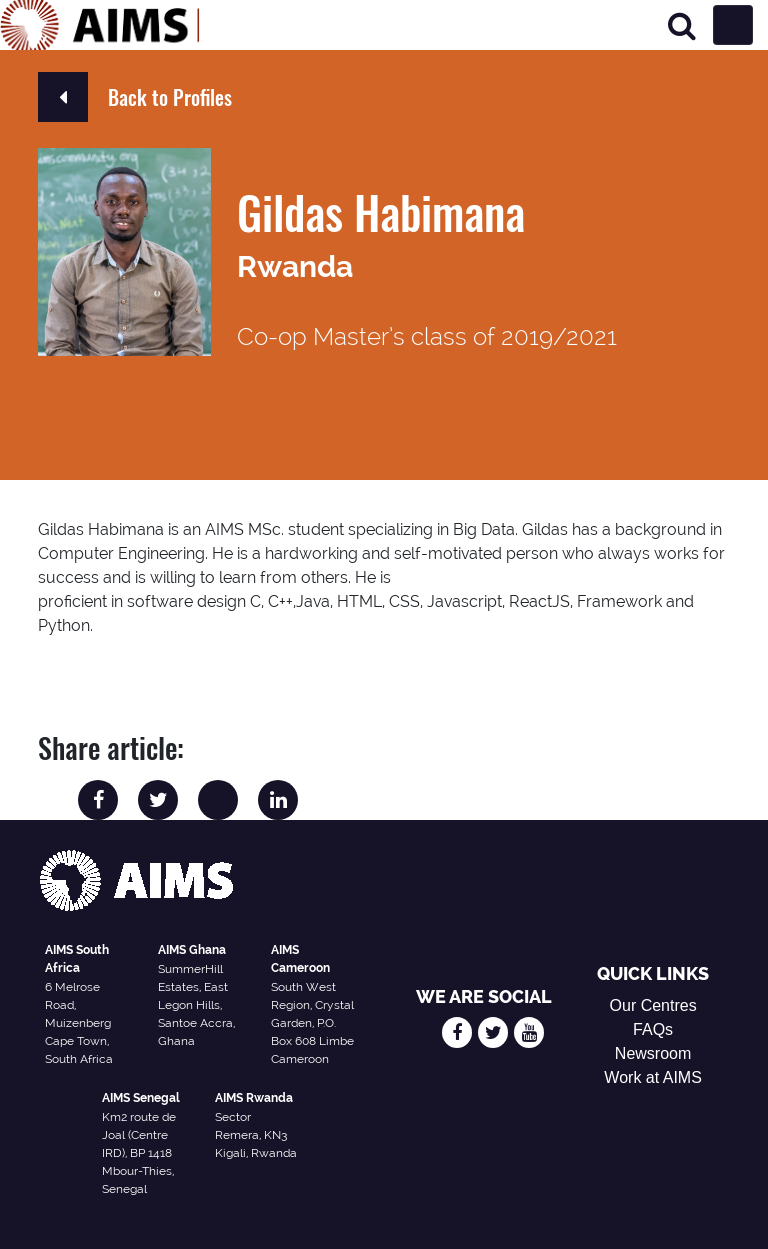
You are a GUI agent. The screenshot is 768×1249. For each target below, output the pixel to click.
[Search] (682, 25)
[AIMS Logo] (100, 25)
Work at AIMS (653, 1077)
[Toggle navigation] (733, 25)
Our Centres (653, 1005)
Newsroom (653, 1053)
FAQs (653, 1029)
